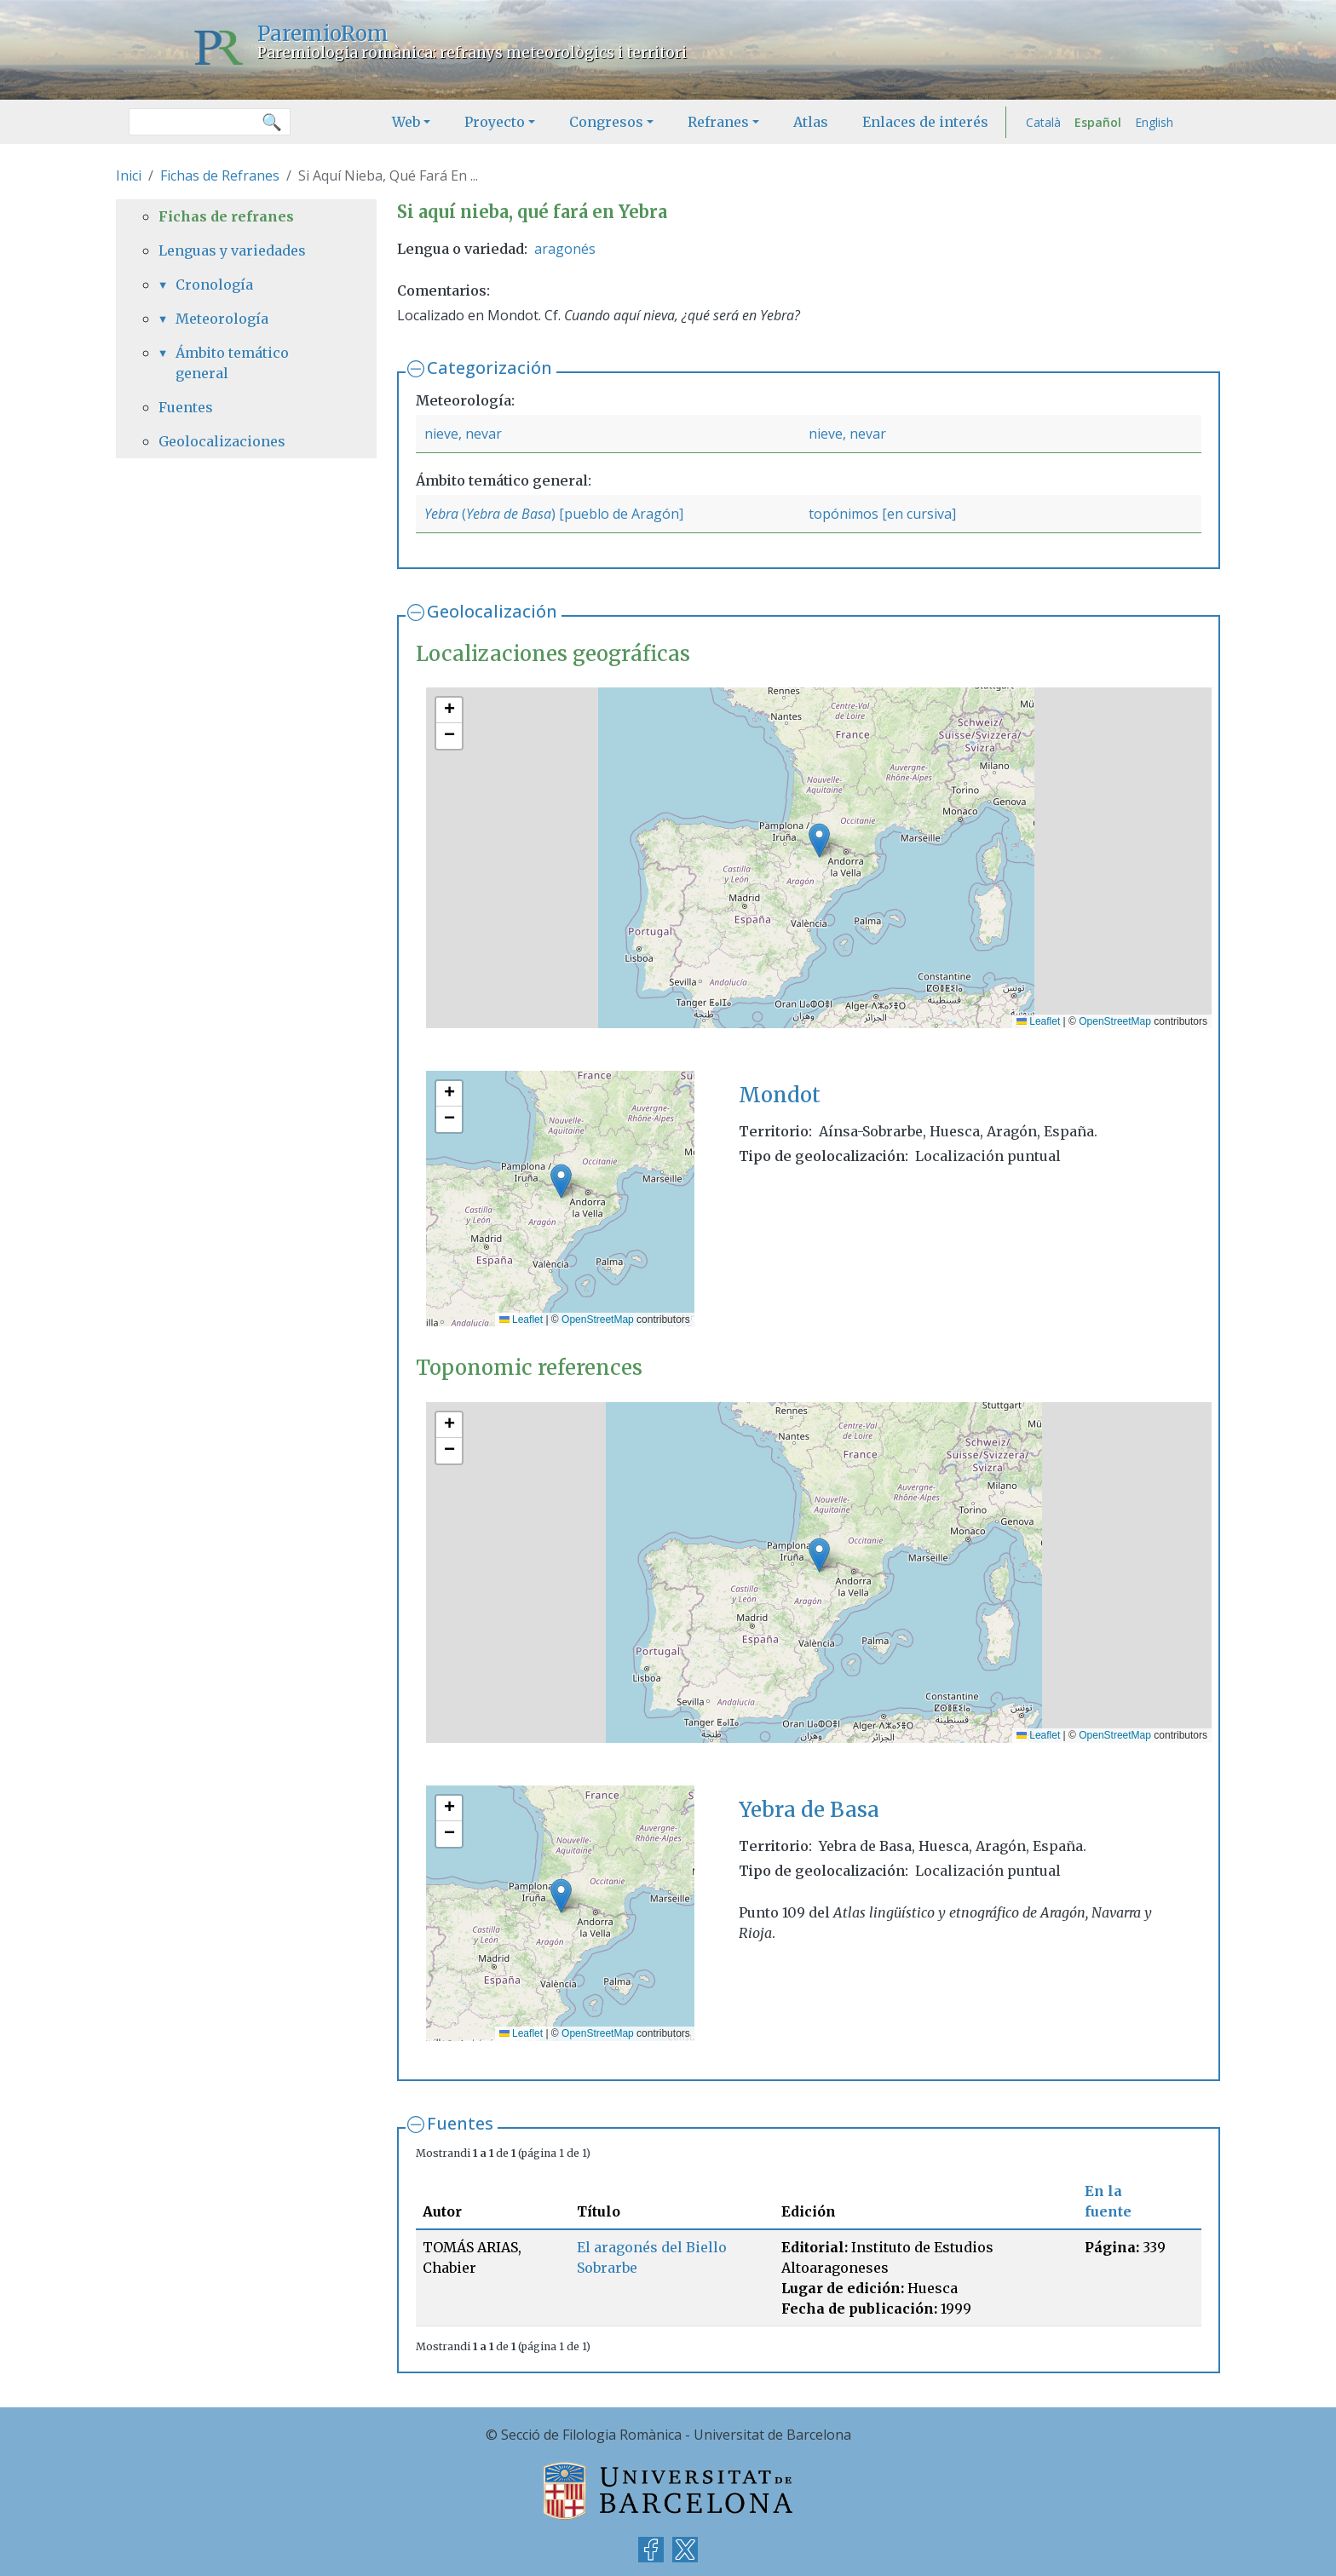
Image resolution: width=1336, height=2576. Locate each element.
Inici (128, 175)
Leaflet (1038, 1021)
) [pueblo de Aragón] (617, 513)
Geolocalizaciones (221, 441)
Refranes (718, 121)
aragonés (565, 248)
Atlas (810, 121)
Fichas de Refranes (219, 175)
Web (406, 121)
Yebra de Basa (508, 513)
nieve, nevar (463, 433)
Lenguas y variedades (232, 250)
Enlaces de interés (925, 121)
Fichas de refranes (226, 216)
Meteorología (222, 318)
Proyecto (494, 121)
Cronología (214, 284)
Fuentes (460, 2123)
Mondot (780, 1095)
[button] (819, 840)
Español (1097, 122)
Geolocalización (492, 611)
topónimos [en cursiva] (882, 513)
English (1154, 122)
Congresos (606, 121)
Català (1043, 122)
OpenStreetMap (1115, 1021)
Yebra (441, 513)
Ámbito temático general (232, 363)
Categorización (489, 367)
